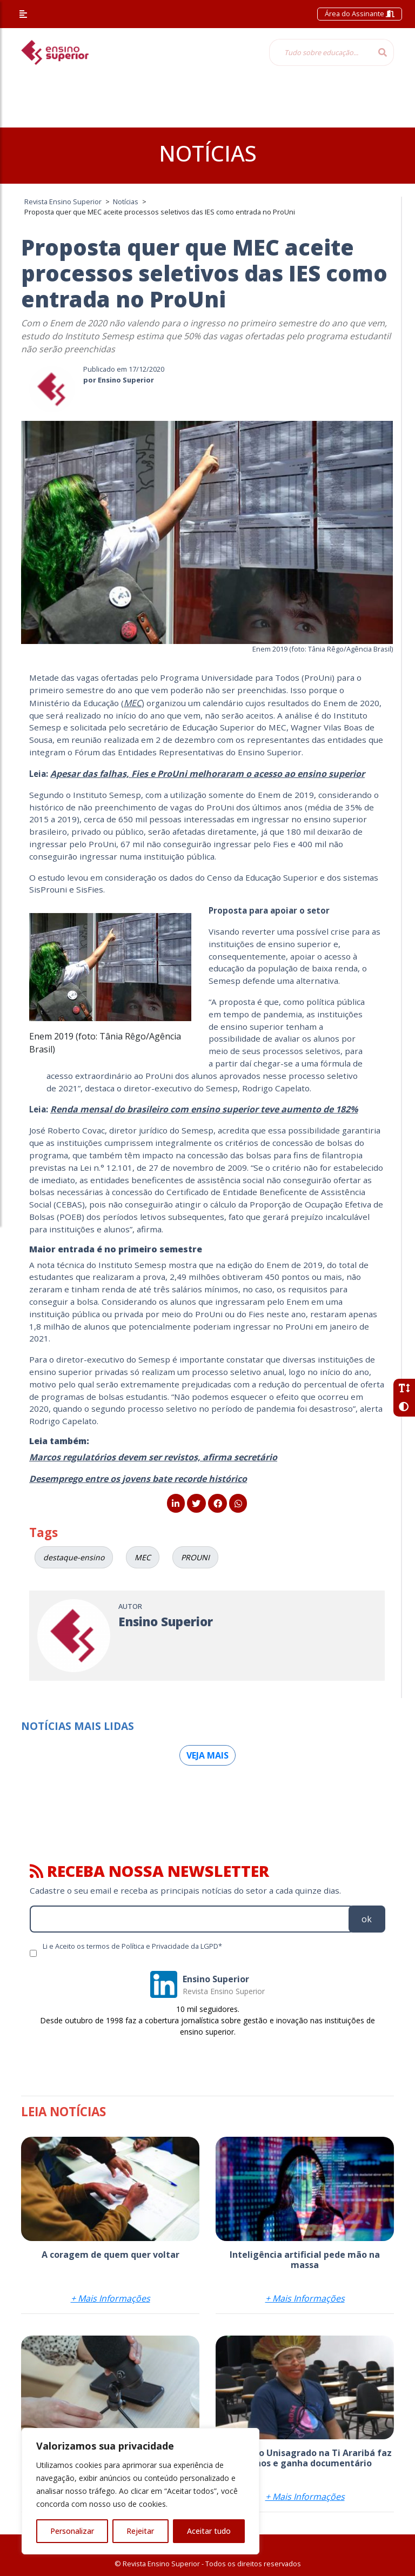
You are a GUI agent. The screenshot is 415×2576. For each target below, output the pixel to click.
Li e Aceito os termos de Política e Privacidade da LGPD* (132, 1946)
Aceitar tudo (209, 2531)
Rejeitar (140, 2531)
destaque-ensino (73, 1557)
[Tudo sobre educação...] (320, 52)
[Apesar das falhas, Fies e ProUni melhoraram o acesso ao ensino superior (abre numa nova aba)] (207, 774)
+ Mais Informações (110, 2298)
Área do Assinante (359, 13)
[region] (140, 2491)
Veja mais (207, 1755)
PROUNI (195, 1557)
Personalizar (72, 2531)
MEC (133, 703)
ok (367, 1919)
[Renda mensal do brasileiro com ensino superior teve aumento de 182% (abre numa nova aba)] (204, 1109)
